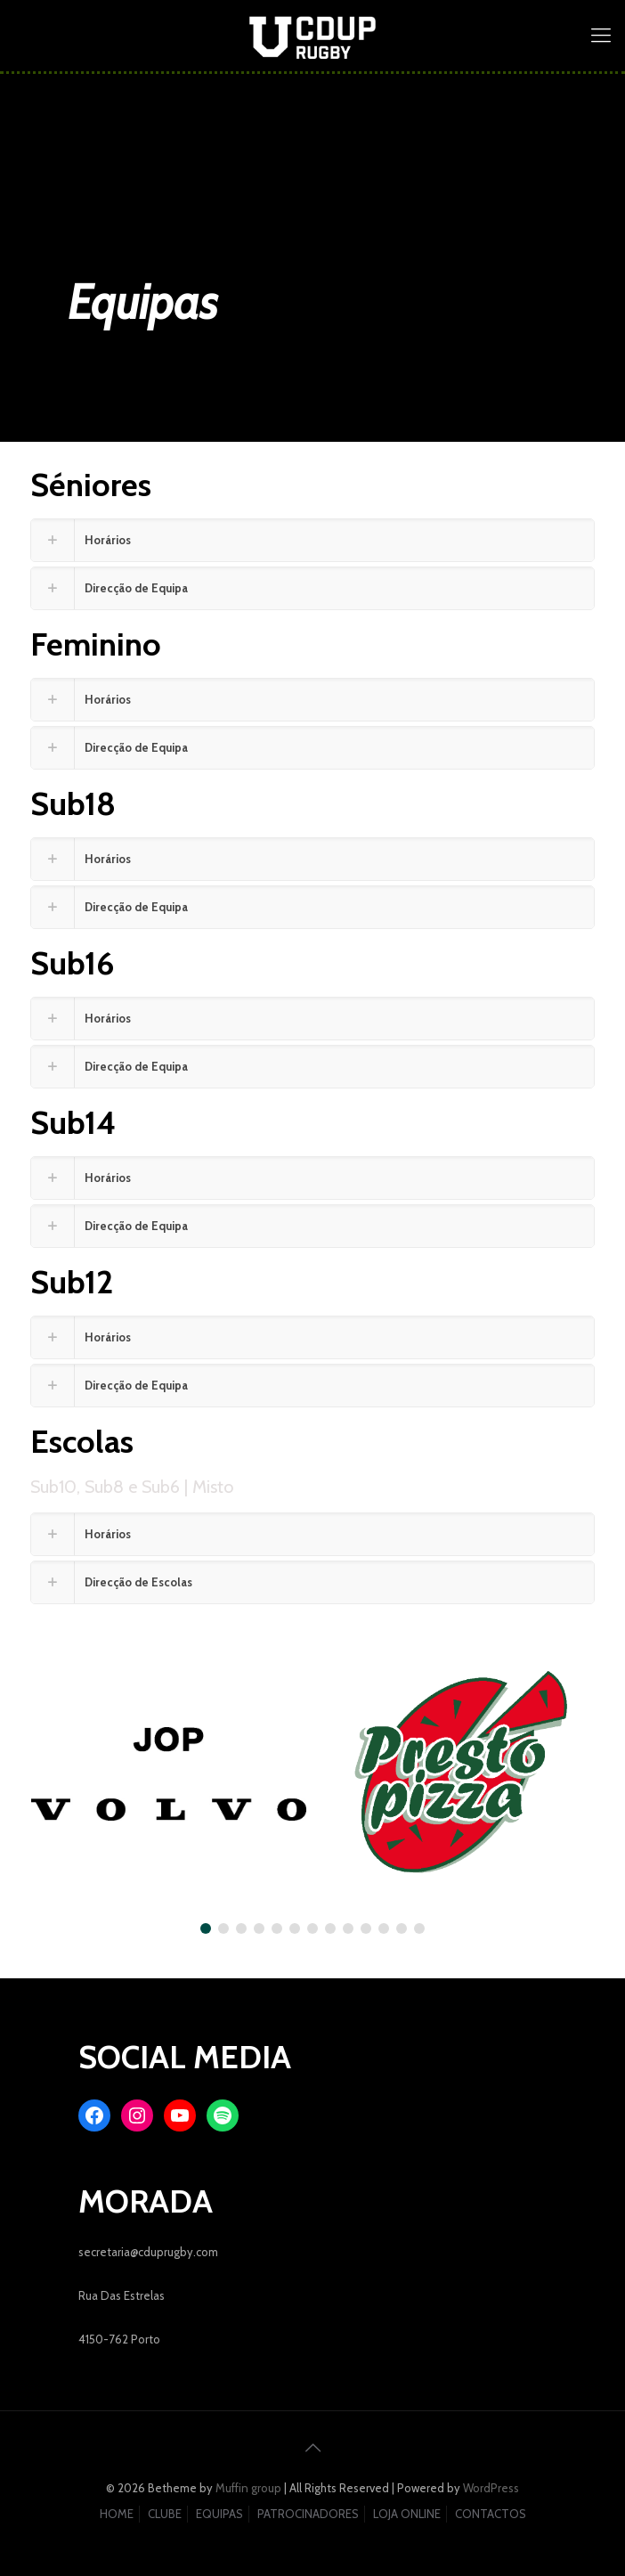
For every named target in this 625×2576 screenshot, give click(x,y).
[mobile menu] (601, 35)
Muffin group (248, 2488)
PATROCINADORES (308, 2514)
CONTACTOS (490, 2514)
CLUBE (165, 2514)
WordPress (491, 2488)
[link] (312, 540)
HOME (117, 2514)
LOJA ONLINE (407, 2514)
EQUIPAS (219, 2514)
